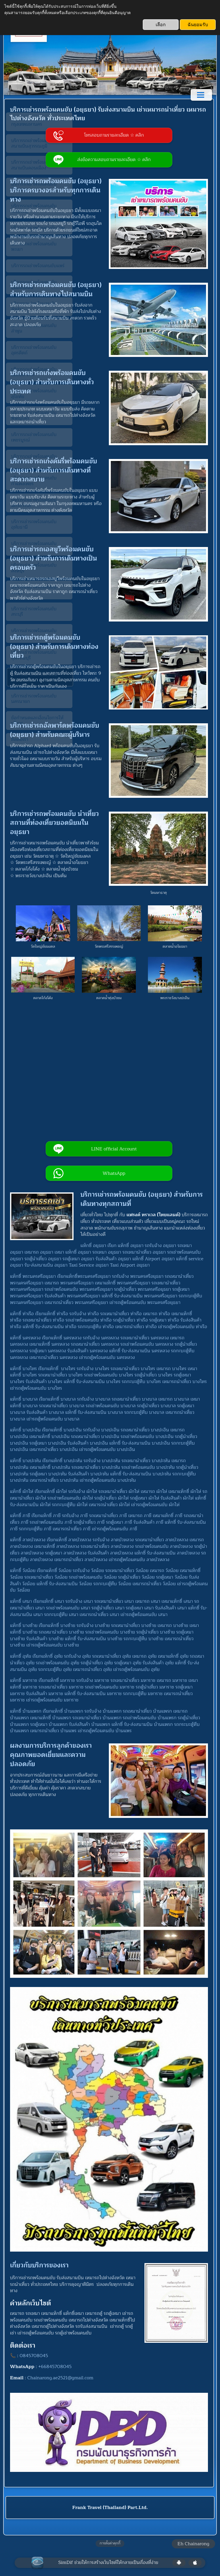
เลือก (161, 24)
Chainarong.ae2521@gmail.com (62, 2372)
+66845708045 (57, 2361)
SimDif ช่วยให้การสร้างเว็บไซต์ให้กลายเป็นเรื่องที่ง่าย (108, 2556)
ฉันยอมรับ (198, 24)
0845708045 (36, 2350)
